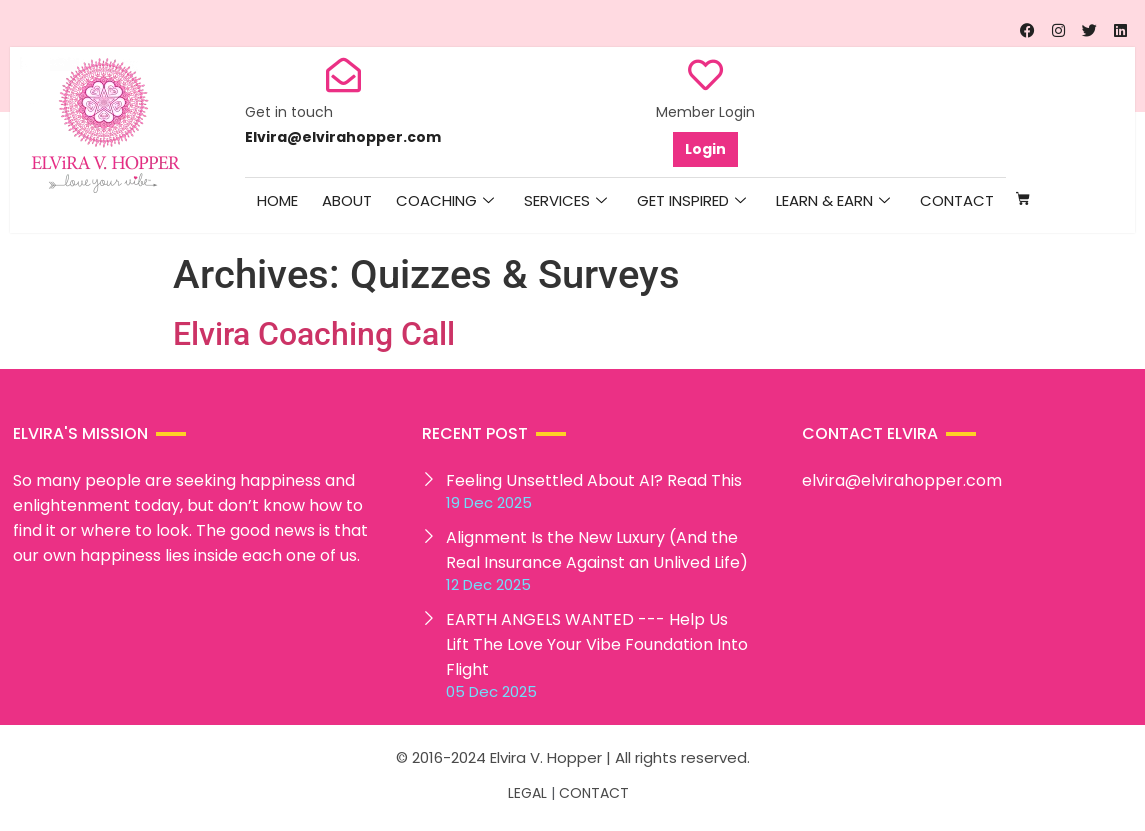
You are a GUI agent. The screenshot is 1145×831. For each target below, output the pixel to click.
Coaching (445, 201)
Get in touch (289, 112)
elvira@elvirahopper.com (902, 480)
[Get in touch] (343, 74)
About (347, 200)
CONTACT (594, 793)
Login (705, 149)
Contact (957, 200)
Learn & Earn (833, 201)
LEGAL (527, 793)
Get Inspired (691, 201)
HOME (277, 200)
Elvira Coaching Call (314, 334)
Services (565, 201)
